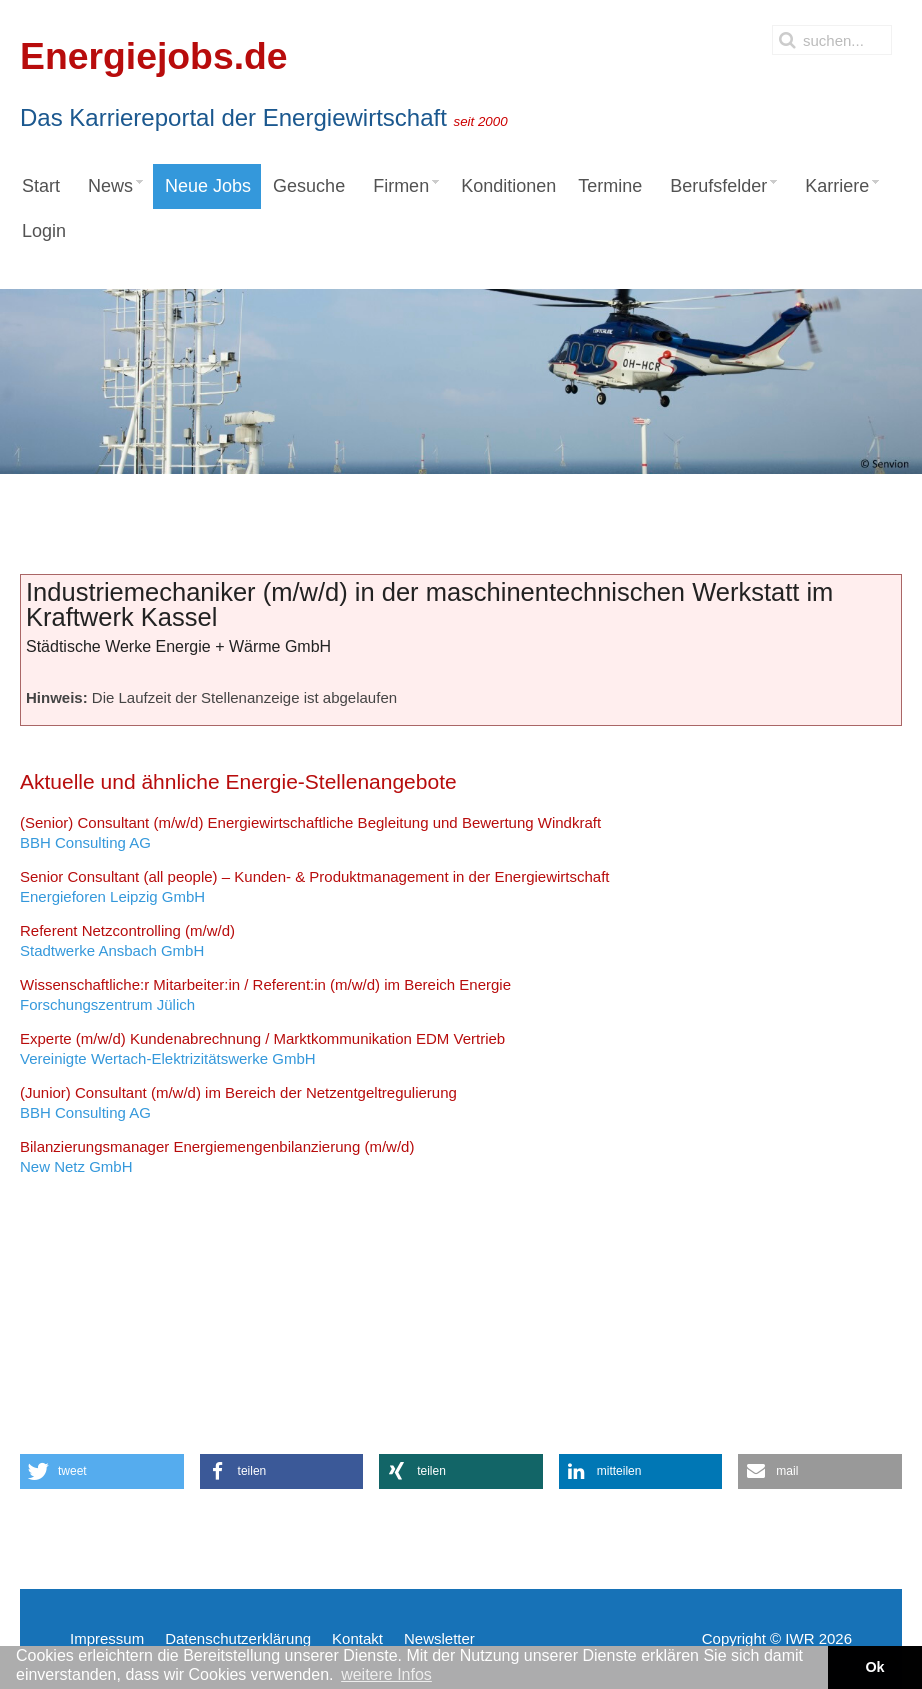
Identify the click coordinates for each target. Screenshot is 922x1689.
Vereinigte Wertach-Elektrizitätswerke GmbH (262, 1048)
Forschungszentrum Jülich (265, 994)
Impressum (107, 1638)
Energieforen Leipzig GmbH (315, 886)
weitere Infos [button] (386, 1674)
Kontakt (357, 1638)
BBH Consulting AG (310, 832)
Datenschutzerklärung (238, 1638)
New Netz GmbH (217, 1156)
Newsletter (439, 1638)
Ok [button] (874, 1667)
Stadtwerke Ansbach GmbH (127, 940)
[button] (102, 1471)
